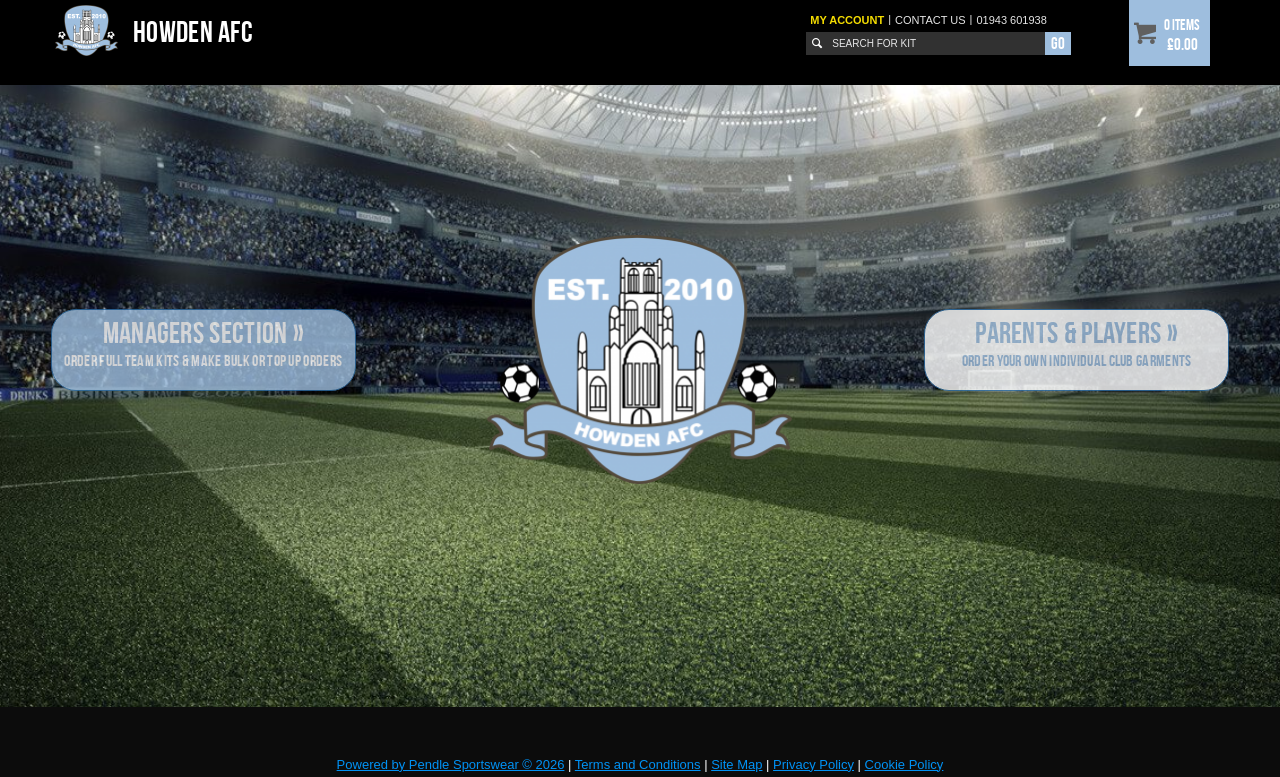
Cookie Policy (904, 764)
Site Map (736, 764)
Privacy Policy (813, 764)
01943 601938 (1011, 20)
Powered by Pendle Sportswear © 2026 (451, 764)
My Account (847, 20)
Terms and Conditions (638, 764)
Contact (930, 20)
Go (1058, 43)
